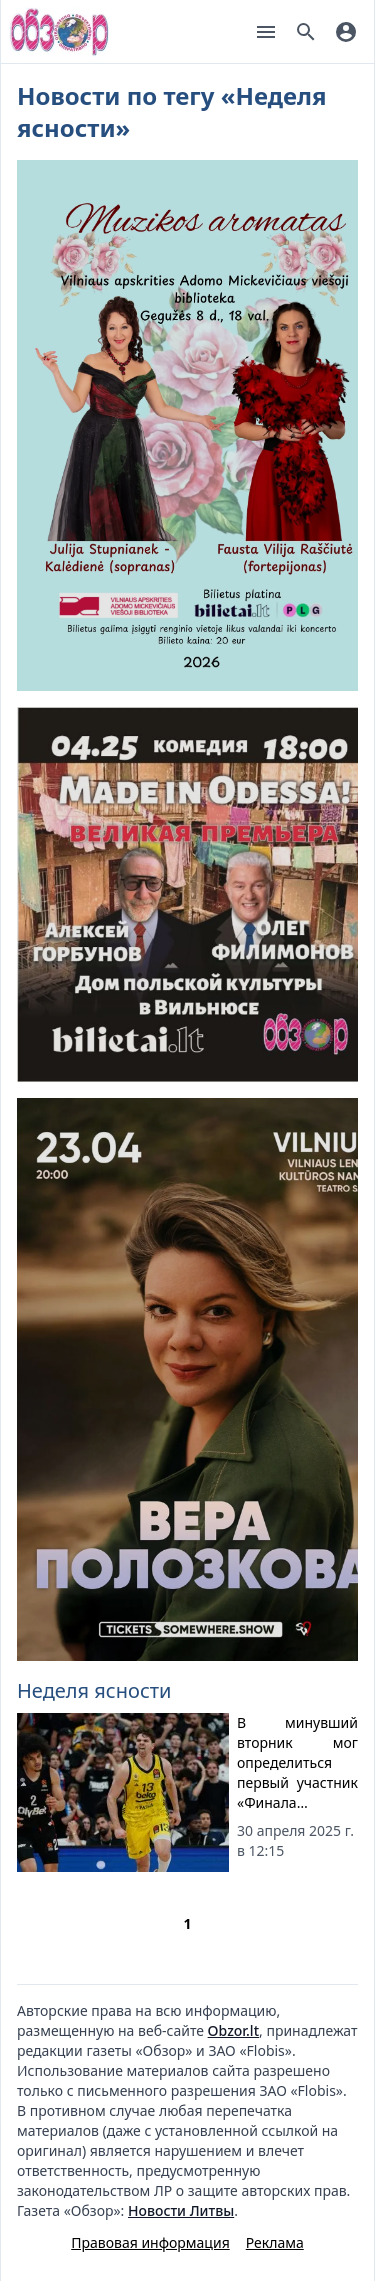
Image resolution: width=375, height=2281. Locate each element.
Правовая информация (150, 2242)
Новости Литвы (181, 2210)
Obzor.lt (233, 2030)
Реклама (275, 2242)
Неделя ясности (94, 1690)
